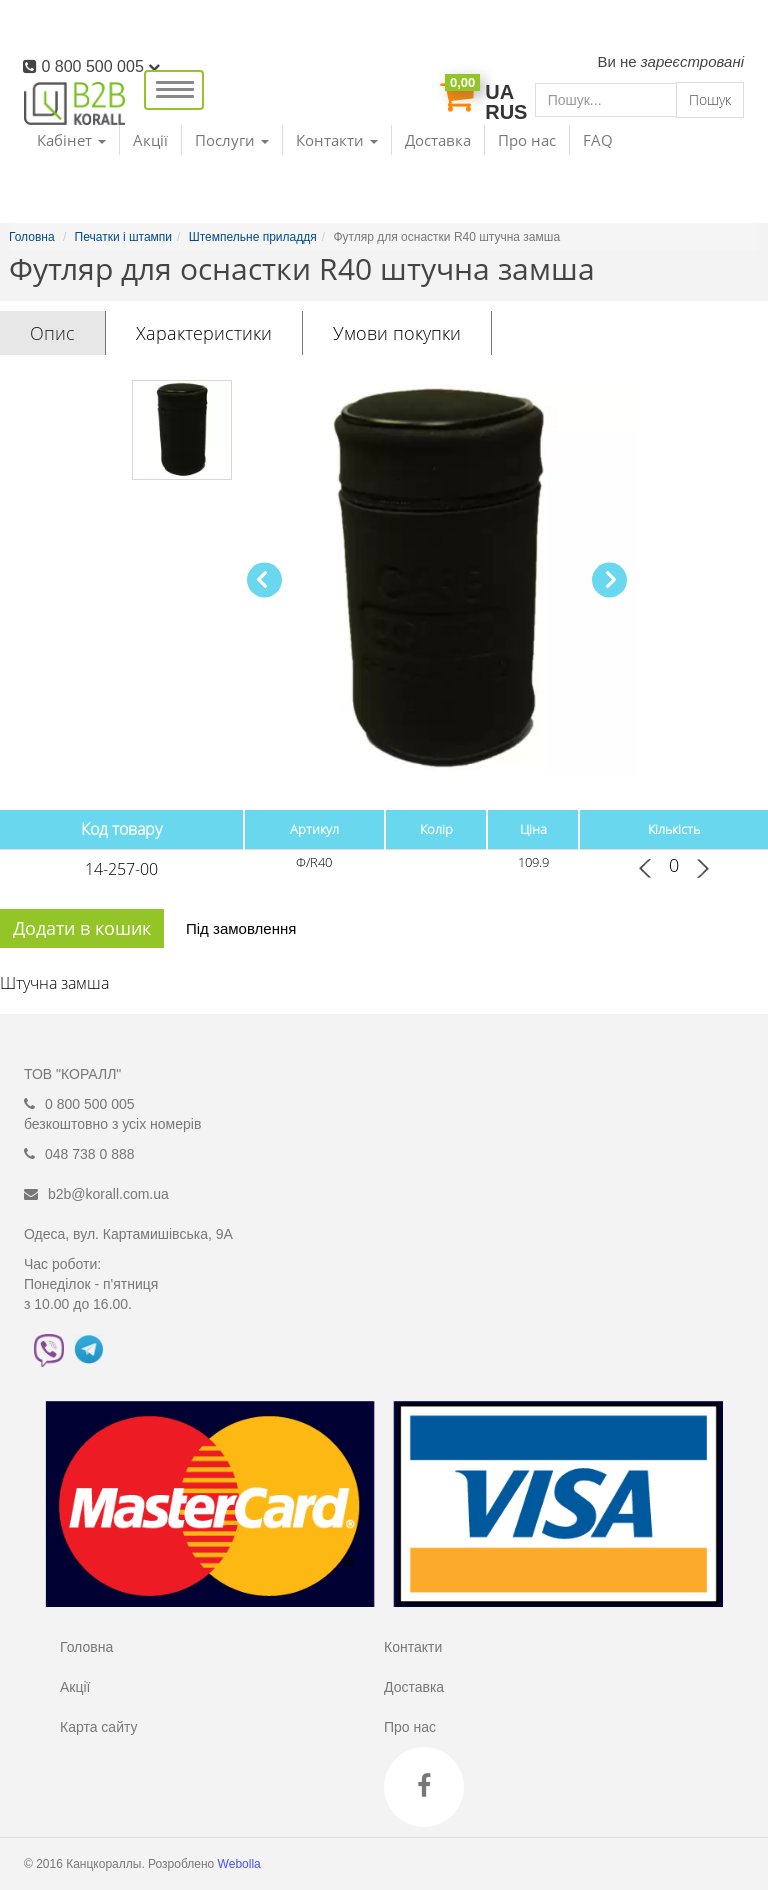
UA (499, 92)
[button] (609, 579)
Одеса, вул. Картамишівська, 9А (128, 1234)
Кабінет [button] (71, 140)
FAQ (598, 140)
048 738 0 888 (90, 1154)
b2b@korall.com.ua (108, 1194)
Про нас (527, 140)
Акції (150, 140)
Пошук (710, 99)
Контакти (413, 1647)
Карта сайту (99, 1727)
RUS (506, 112)
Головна (86, 1647)
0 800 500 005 (100, 66)
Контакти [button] (337, 140)
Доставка (438, 140)
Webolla (241, 1864)
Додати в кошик (82, 928)
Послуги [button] (232, 140)
